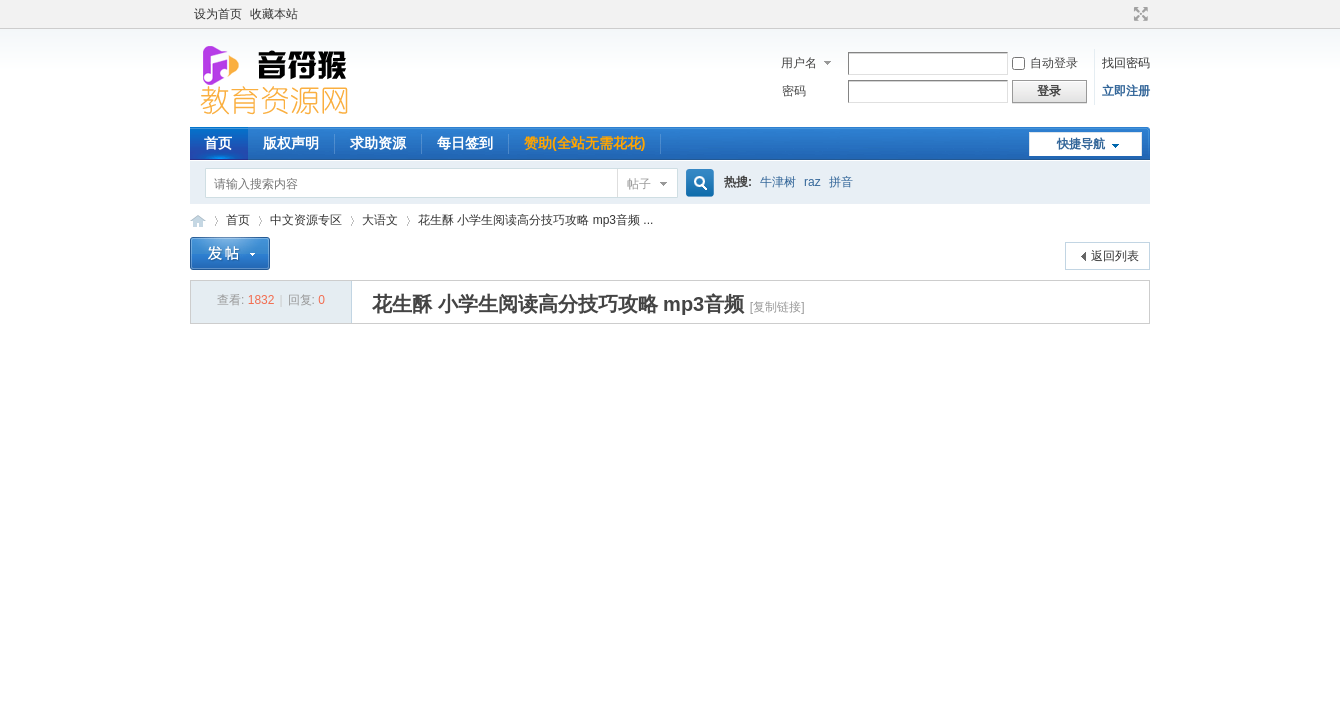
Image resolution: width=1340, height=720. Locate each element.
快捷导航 (1081, 144)
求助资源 (378, 143)
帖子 (639, 184)
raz (812, 182)
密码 (794, 91)
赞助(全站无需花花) (584, 143)
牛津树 (778, 182)
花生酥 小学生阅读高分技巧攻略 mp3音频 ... (535, 220)
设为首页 (218, 14)
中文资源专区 (306, 220)
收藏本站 (274, 14)
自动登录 (1045, 63)
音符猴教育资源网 (198, 220)
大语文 (380, 220)
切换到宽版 (1138, 14)
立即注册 (1126, 91)
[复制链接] (777, 307)
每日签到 (465, 143)
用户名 (799, 63)
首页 (218, 143)
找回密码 (1126, 63)
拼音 (841, 182)
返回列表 (1115, 256)
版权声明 (291, 143)
